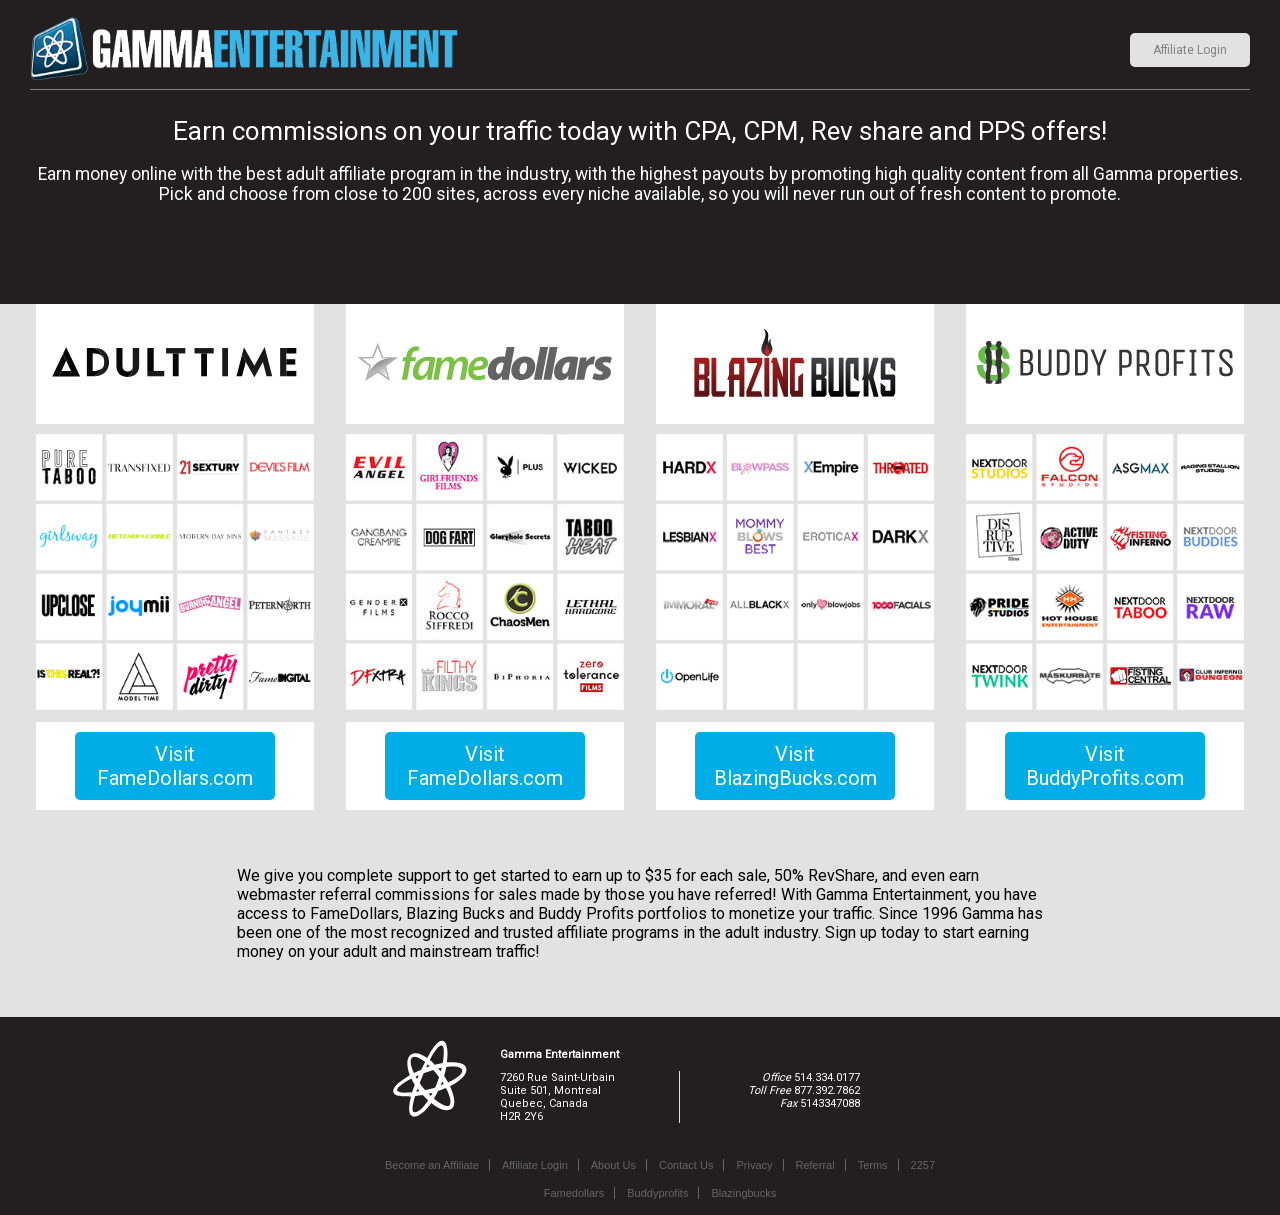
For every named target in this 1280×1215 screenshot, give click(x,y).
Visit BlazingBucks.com (795, 766)
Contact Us (686, 1165)
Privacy (754, 1165)
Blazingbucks (743, 1193)
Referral (815, 1165)
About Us (613, 1165)
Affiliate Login (1190, 50)
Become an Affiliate (432, 1165)
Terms (873, 1165)
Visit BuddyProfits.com (1105, 766)
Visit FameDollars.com (175, 766)
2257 (923, 1165)
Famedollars (574, 1193)
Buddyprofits (657, 1193)
